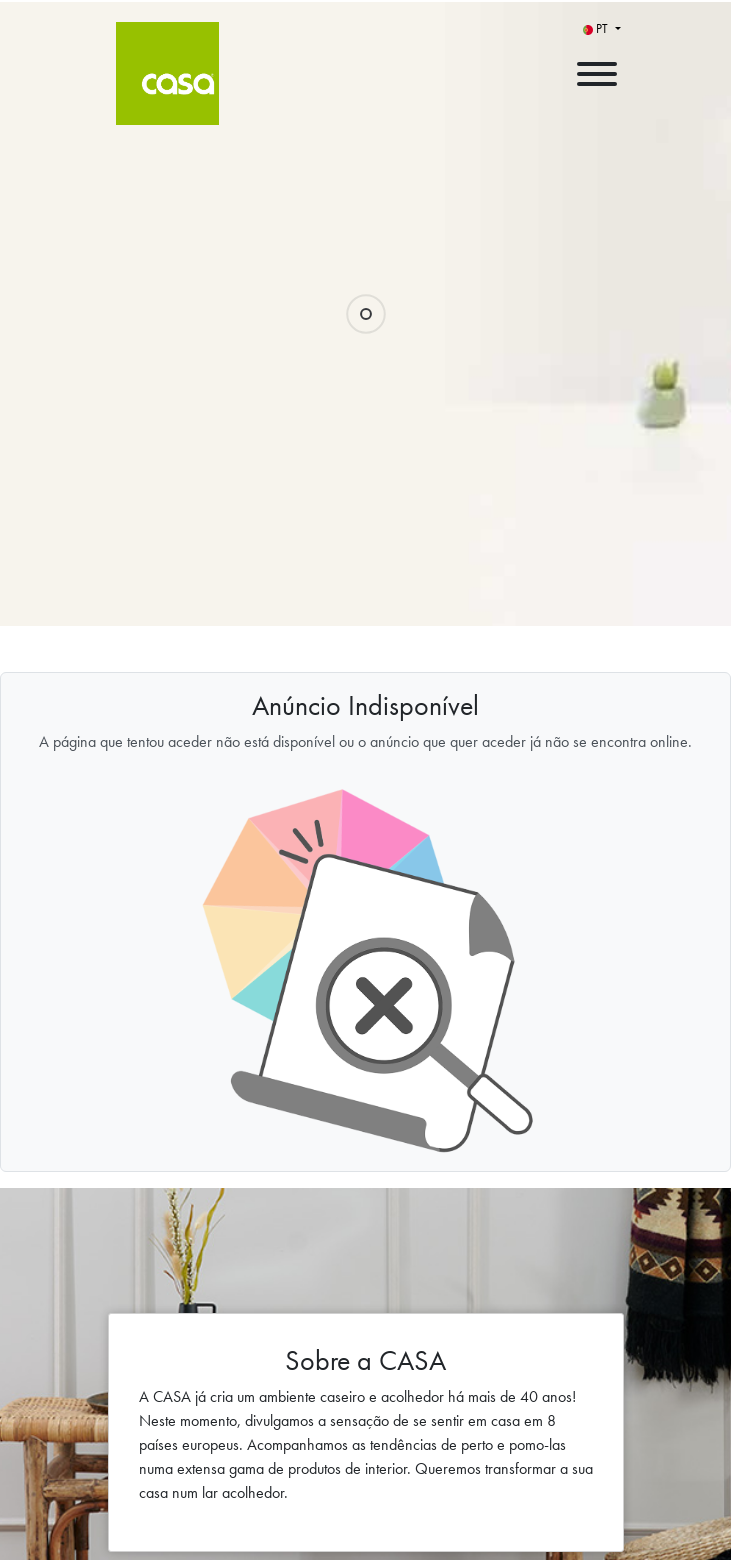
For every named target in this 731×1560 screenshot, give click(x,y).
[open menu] (596, 69)
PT (597, 28)
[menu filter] (365, 1)
